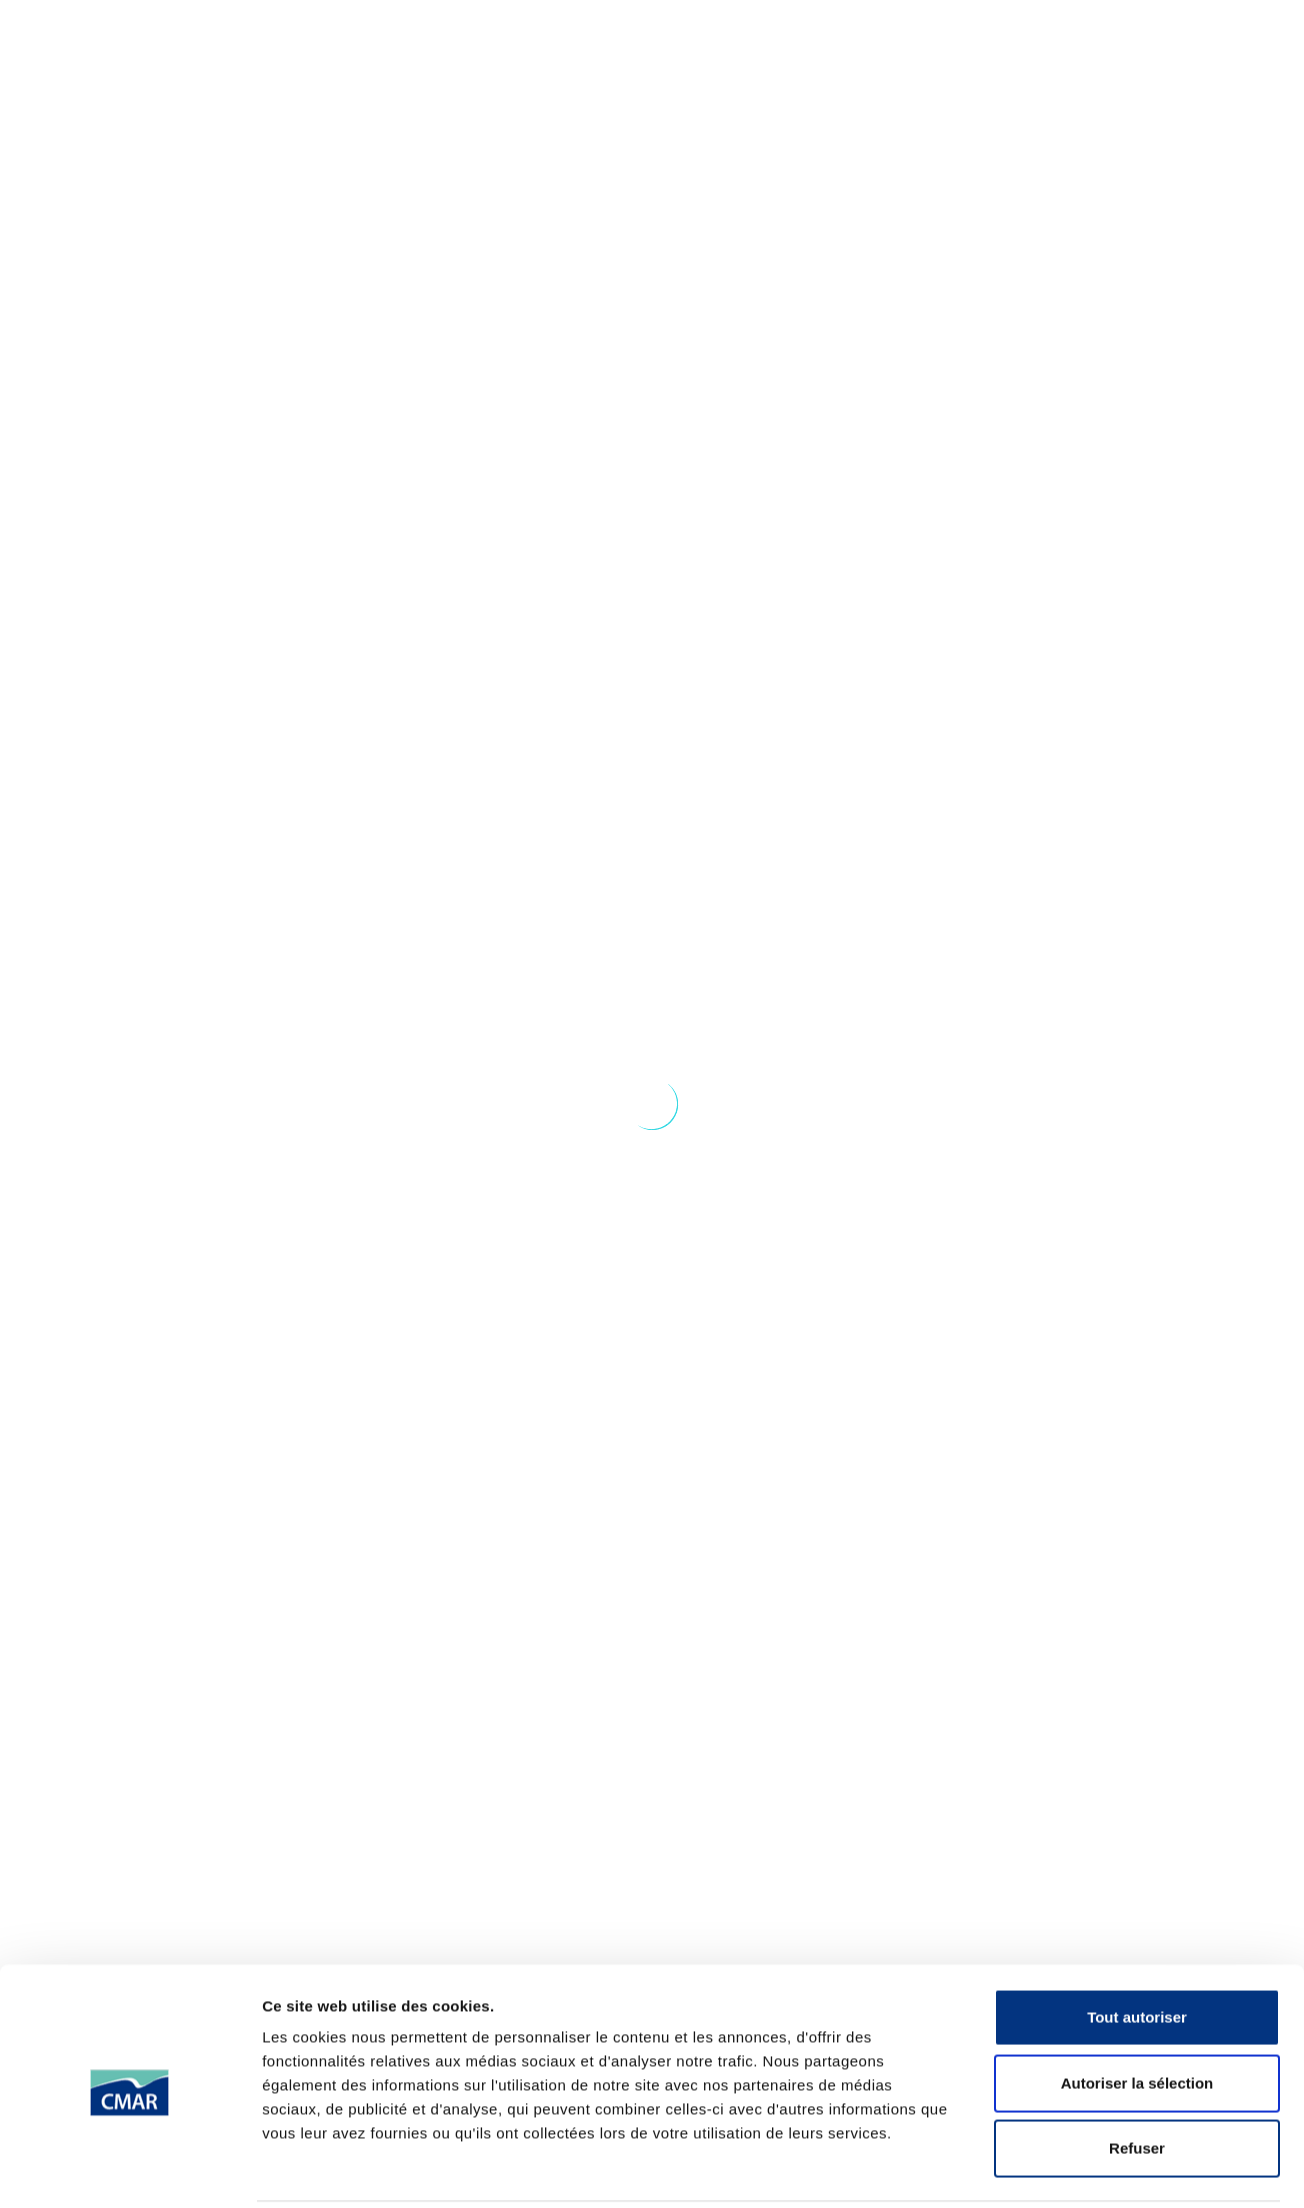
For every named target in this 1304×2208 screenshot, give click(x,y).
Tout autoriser (1137, 1016)
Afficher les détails (1101, 1296)
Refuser (1137, 1147)
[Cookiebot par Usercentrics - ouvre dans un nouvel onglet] (129, 1297)
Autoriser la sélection (1137, 1082)
